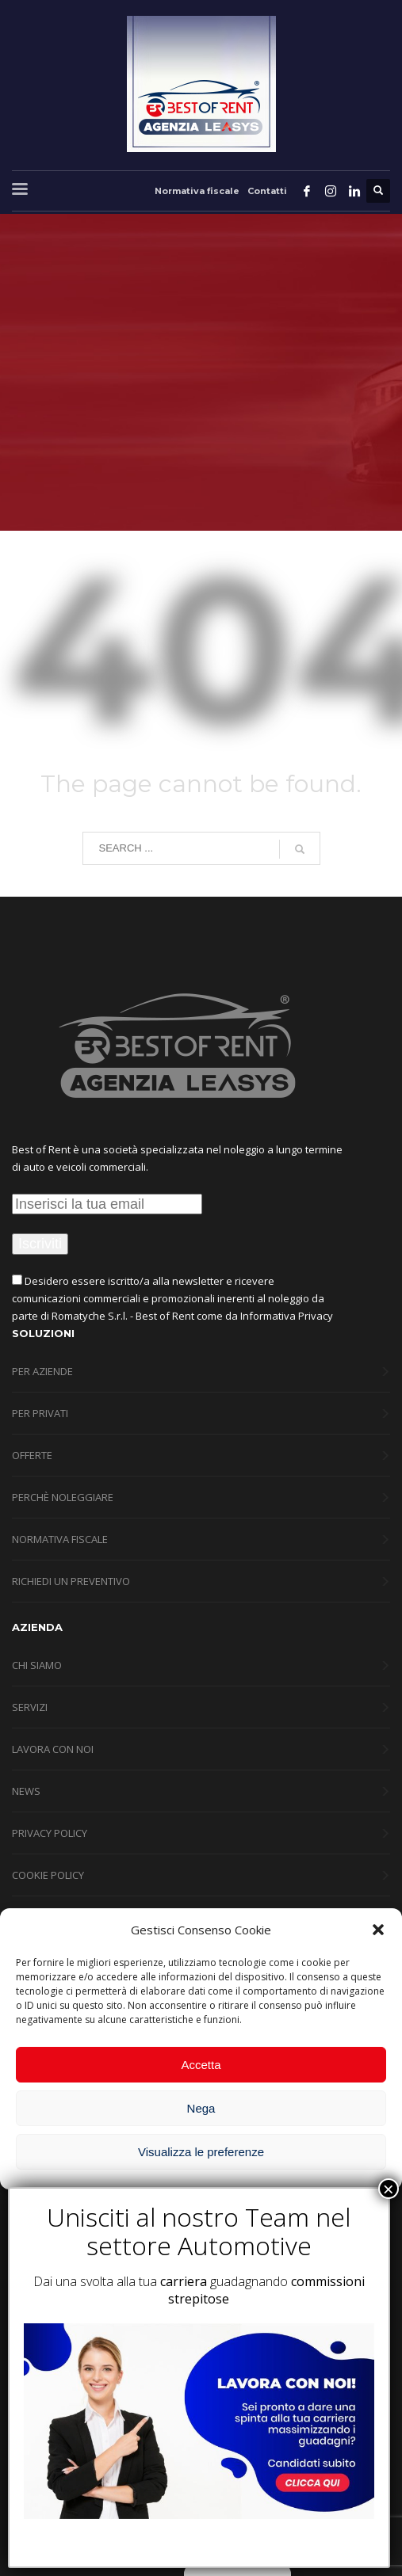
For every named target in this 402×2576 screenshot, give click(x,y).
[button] (378, 1930)
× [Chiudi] (388, 2188)
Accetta (200, 2064)
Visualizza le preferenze (201, 2152)
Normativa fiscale (197, 190)
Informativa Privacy (286, 1316)
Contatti (267, 190)
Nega (201, 2108)
